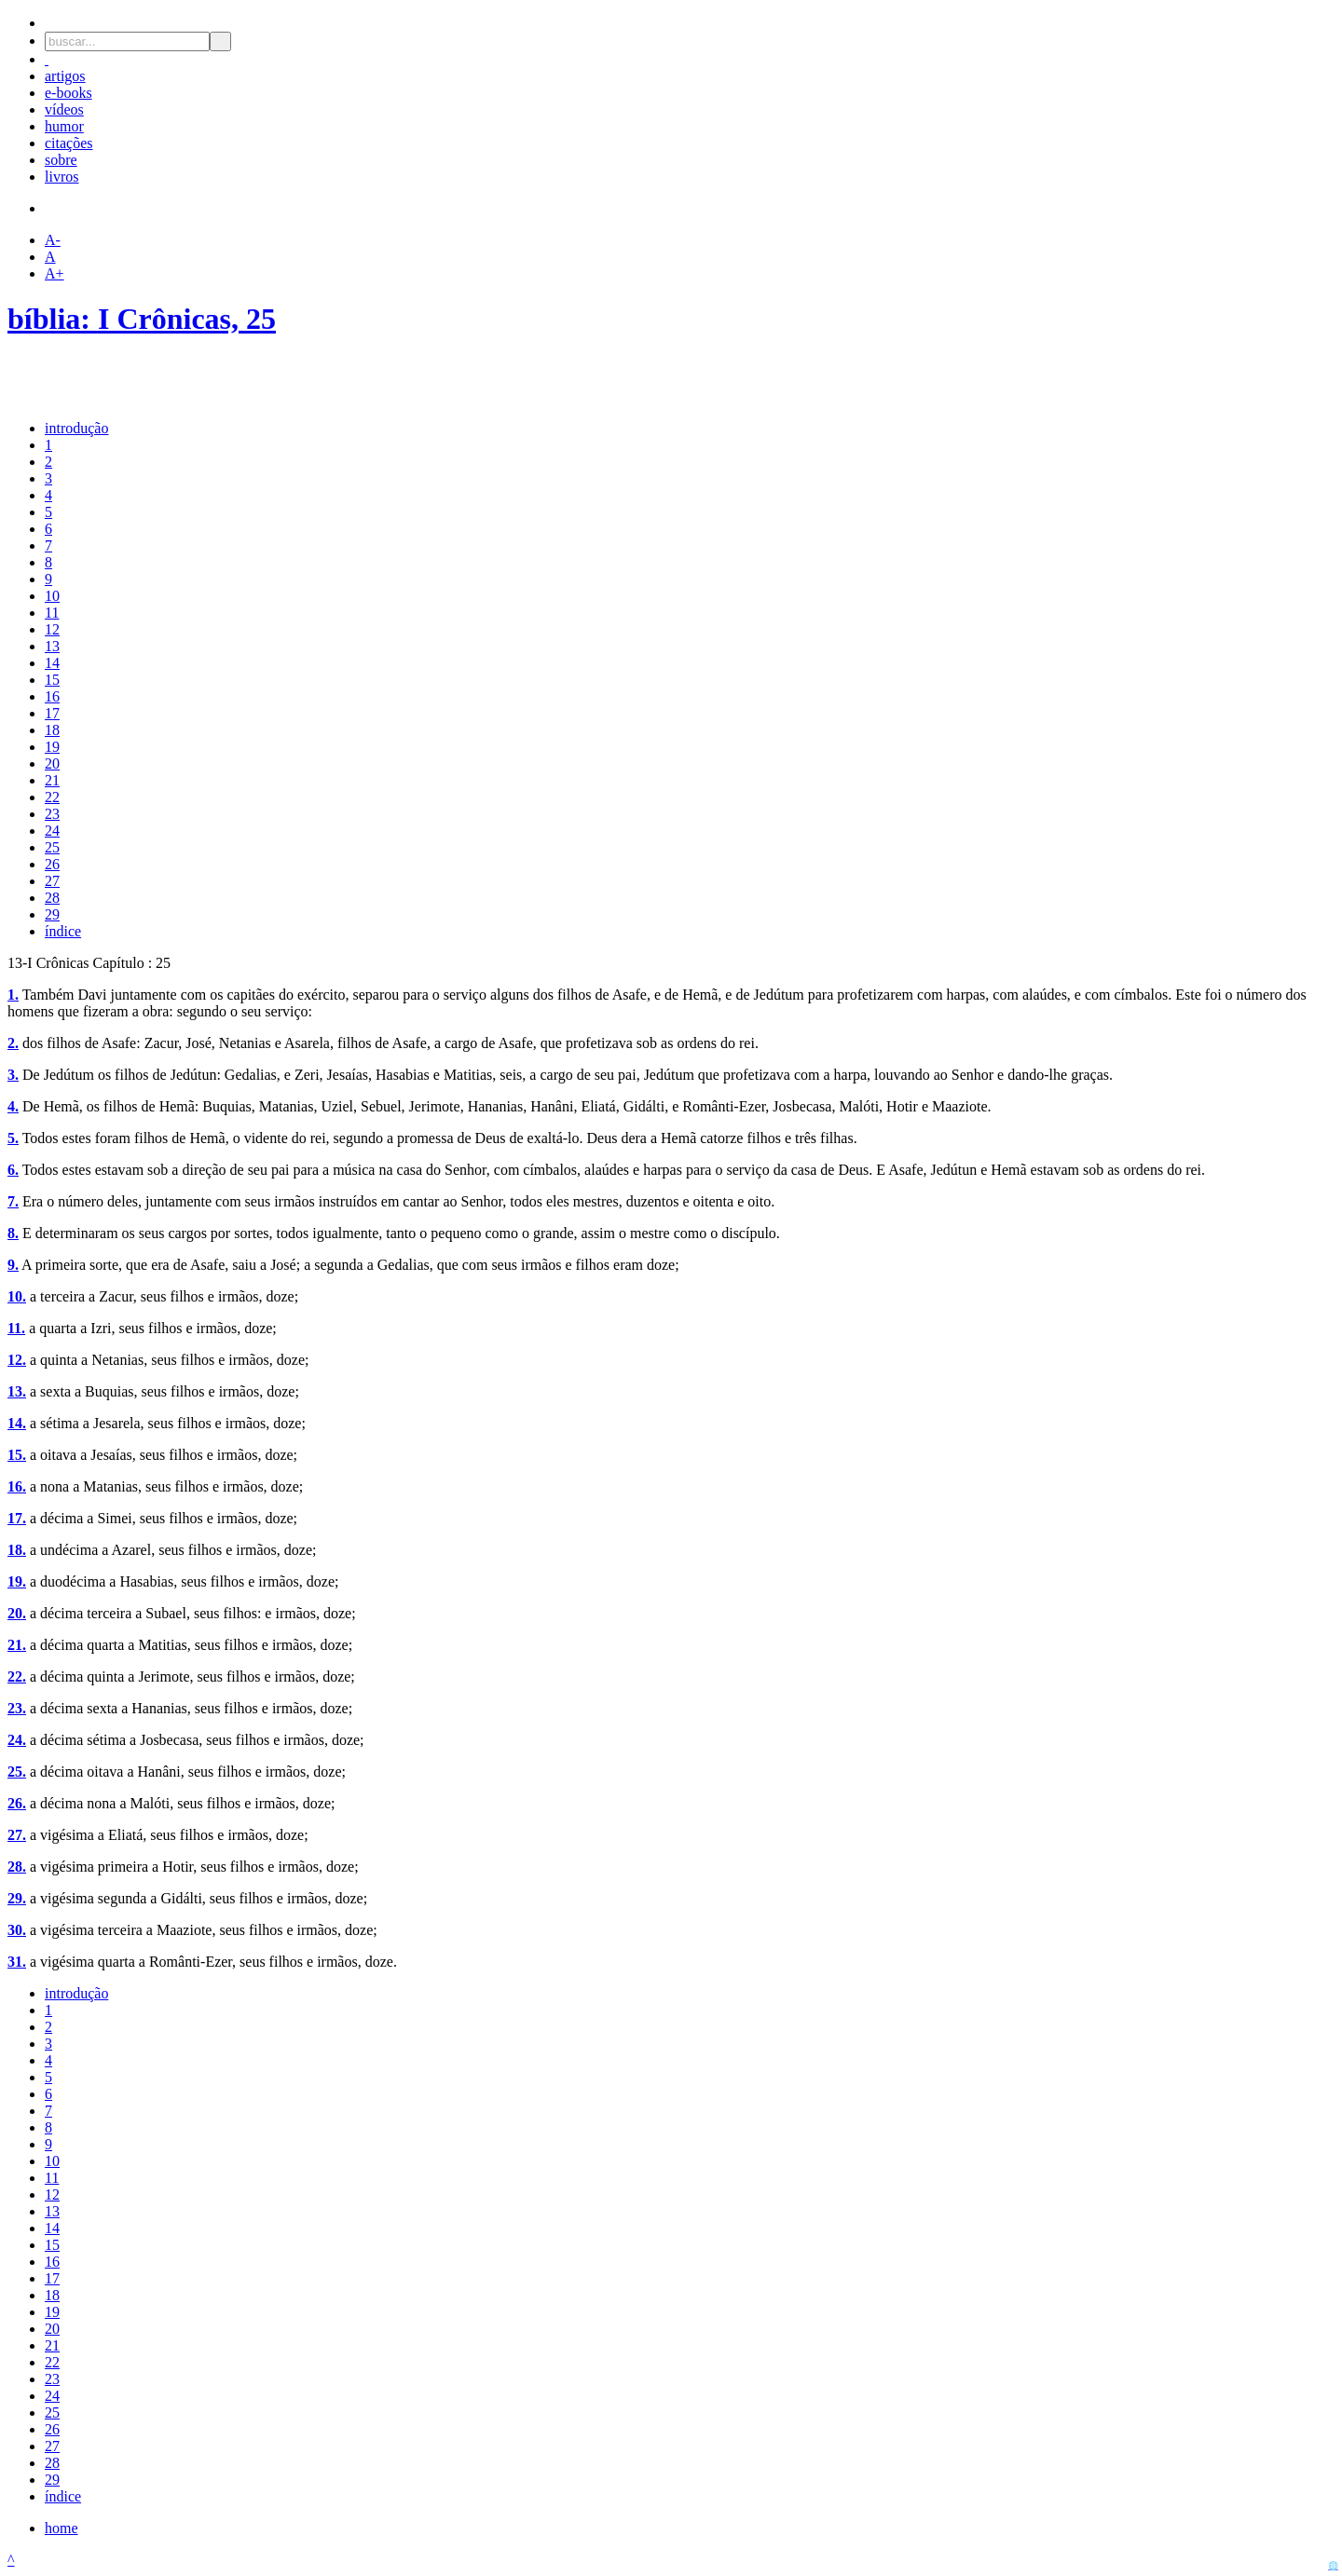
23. (16, 1708)
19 (52, 747)
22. (16, 1676)
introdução (76, 428)
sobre (61, 160)
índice (63, 931)
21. (16, 1645)
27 (52, 881)
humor (64, 126)
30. (16, 1930)
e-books (68, 93)
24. (16, 1740)
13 (52, 646)
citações (69, 143)
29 (52, 914)
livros (61, 176)
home (61, 2528)
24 (52, 830)
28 (52, 898)
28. (16, 1866)
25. (16, 1771)
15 (52, 680)
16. (16, 1486)
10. (16, 1296)
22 (52, 797)
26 (52, 864)
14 (52, 663)
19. (16, 1581)
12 (52, 629)
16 (52, 696)
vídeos (64, 109)
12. (16, 1360)
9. (13, 1265)
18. (16, 1550)
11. (16, 1328)
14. (16, 1423)
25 (52, 847)
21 (52, 780)
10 (52, 596)
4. (13, 1106)
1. (13, 994)
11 (52, 612)
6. (13, 1170)
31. (16, 1961)
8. (13, 1233)
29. (16, 1898)
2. (13, 1043)
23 (52, 814)
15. (16, 1455)
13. (16, 1391)
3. (13, 1075)
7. (13, 1201)
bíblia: (52, 318)
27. (16, 1835)
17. (16, 1518)
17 (52, 713)
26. (16, 1803)
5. (13, 1138)
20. (16, 1613)
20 (52, 763)
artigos (65, 76)
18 (52, 730)
